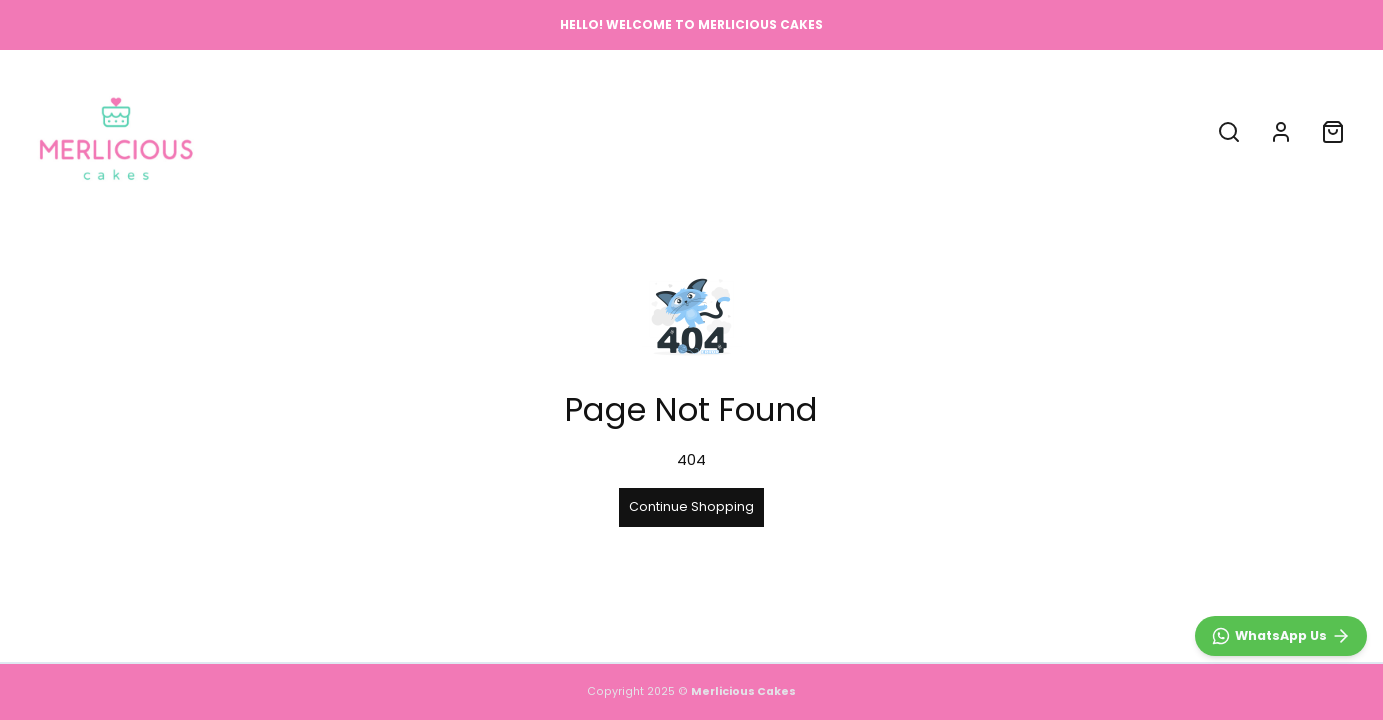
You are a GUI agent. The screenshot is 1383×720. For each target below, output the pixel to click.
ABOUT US (669, 131)
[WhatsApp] (1281, 636)
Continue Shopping (691, 506)
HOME (523, 131)
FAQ (745, 131)
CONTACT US (833, 131)
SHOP (588, 131)
